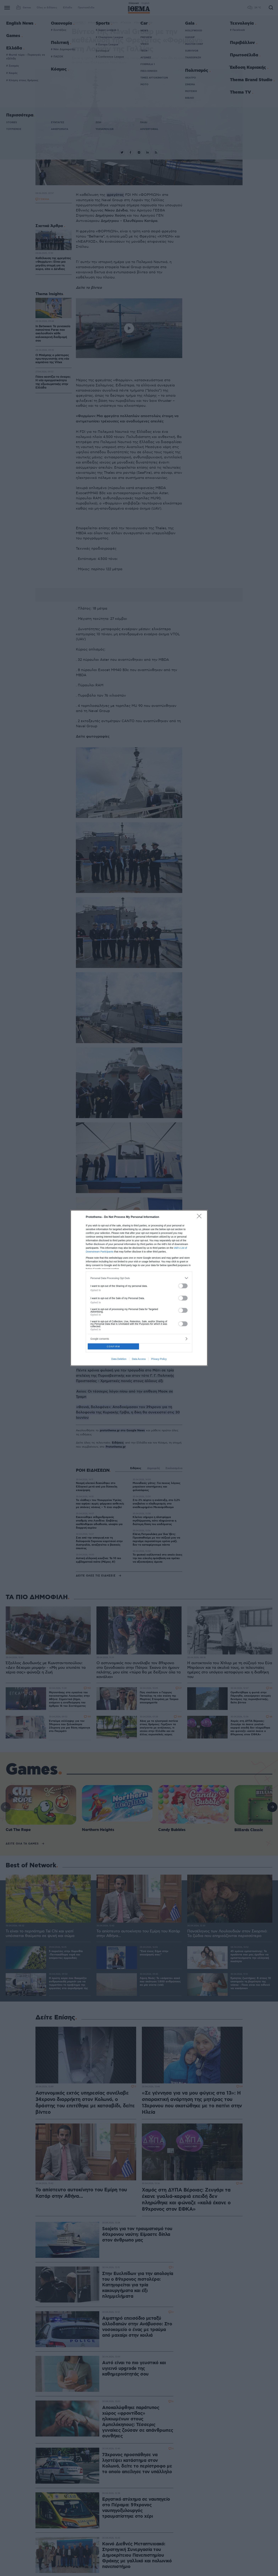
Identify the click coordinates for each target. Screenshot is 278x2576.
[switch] (183, 1285)
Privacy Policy (159, 1359)
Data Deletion (118, 1359)
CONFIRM (113, 1346)
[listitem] (139, 1278)
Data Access (139, 1359)
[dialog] (139, 1288)
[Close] (200, 1217)
